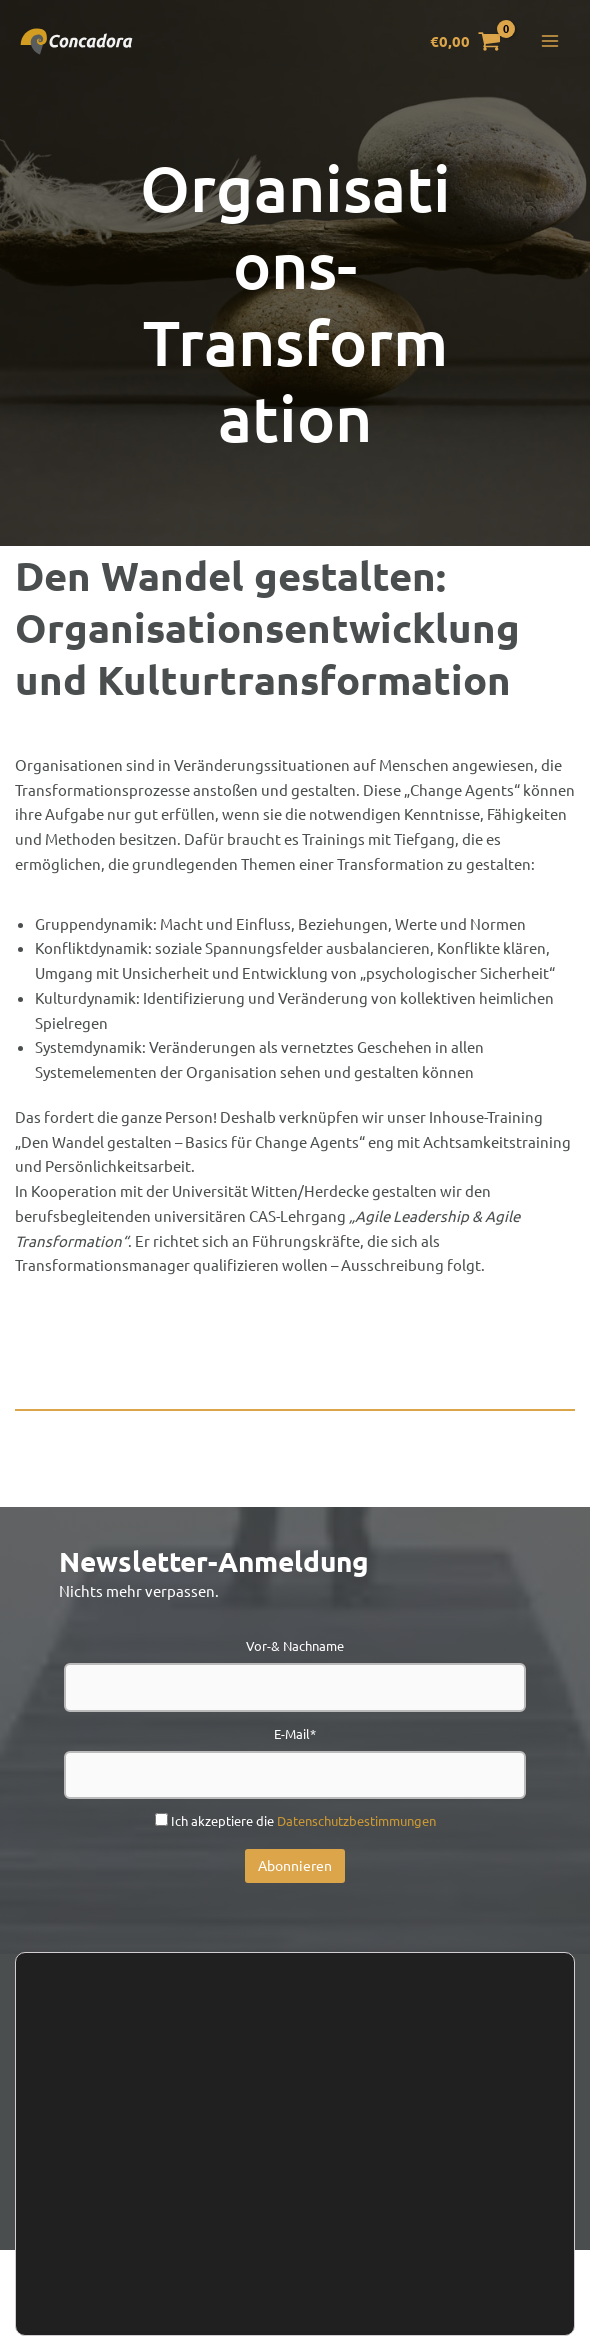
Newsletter (256, 2128)
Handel (358, 2128)
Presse (445, 2128)
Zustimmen (85, 2302)
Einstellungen (121, 2247)
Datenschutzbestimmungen (356, 1820)
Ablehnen (190, 2302)
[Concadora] (80, 44)
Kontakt (150, 2128)
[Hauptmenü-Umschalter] (549, 44)
